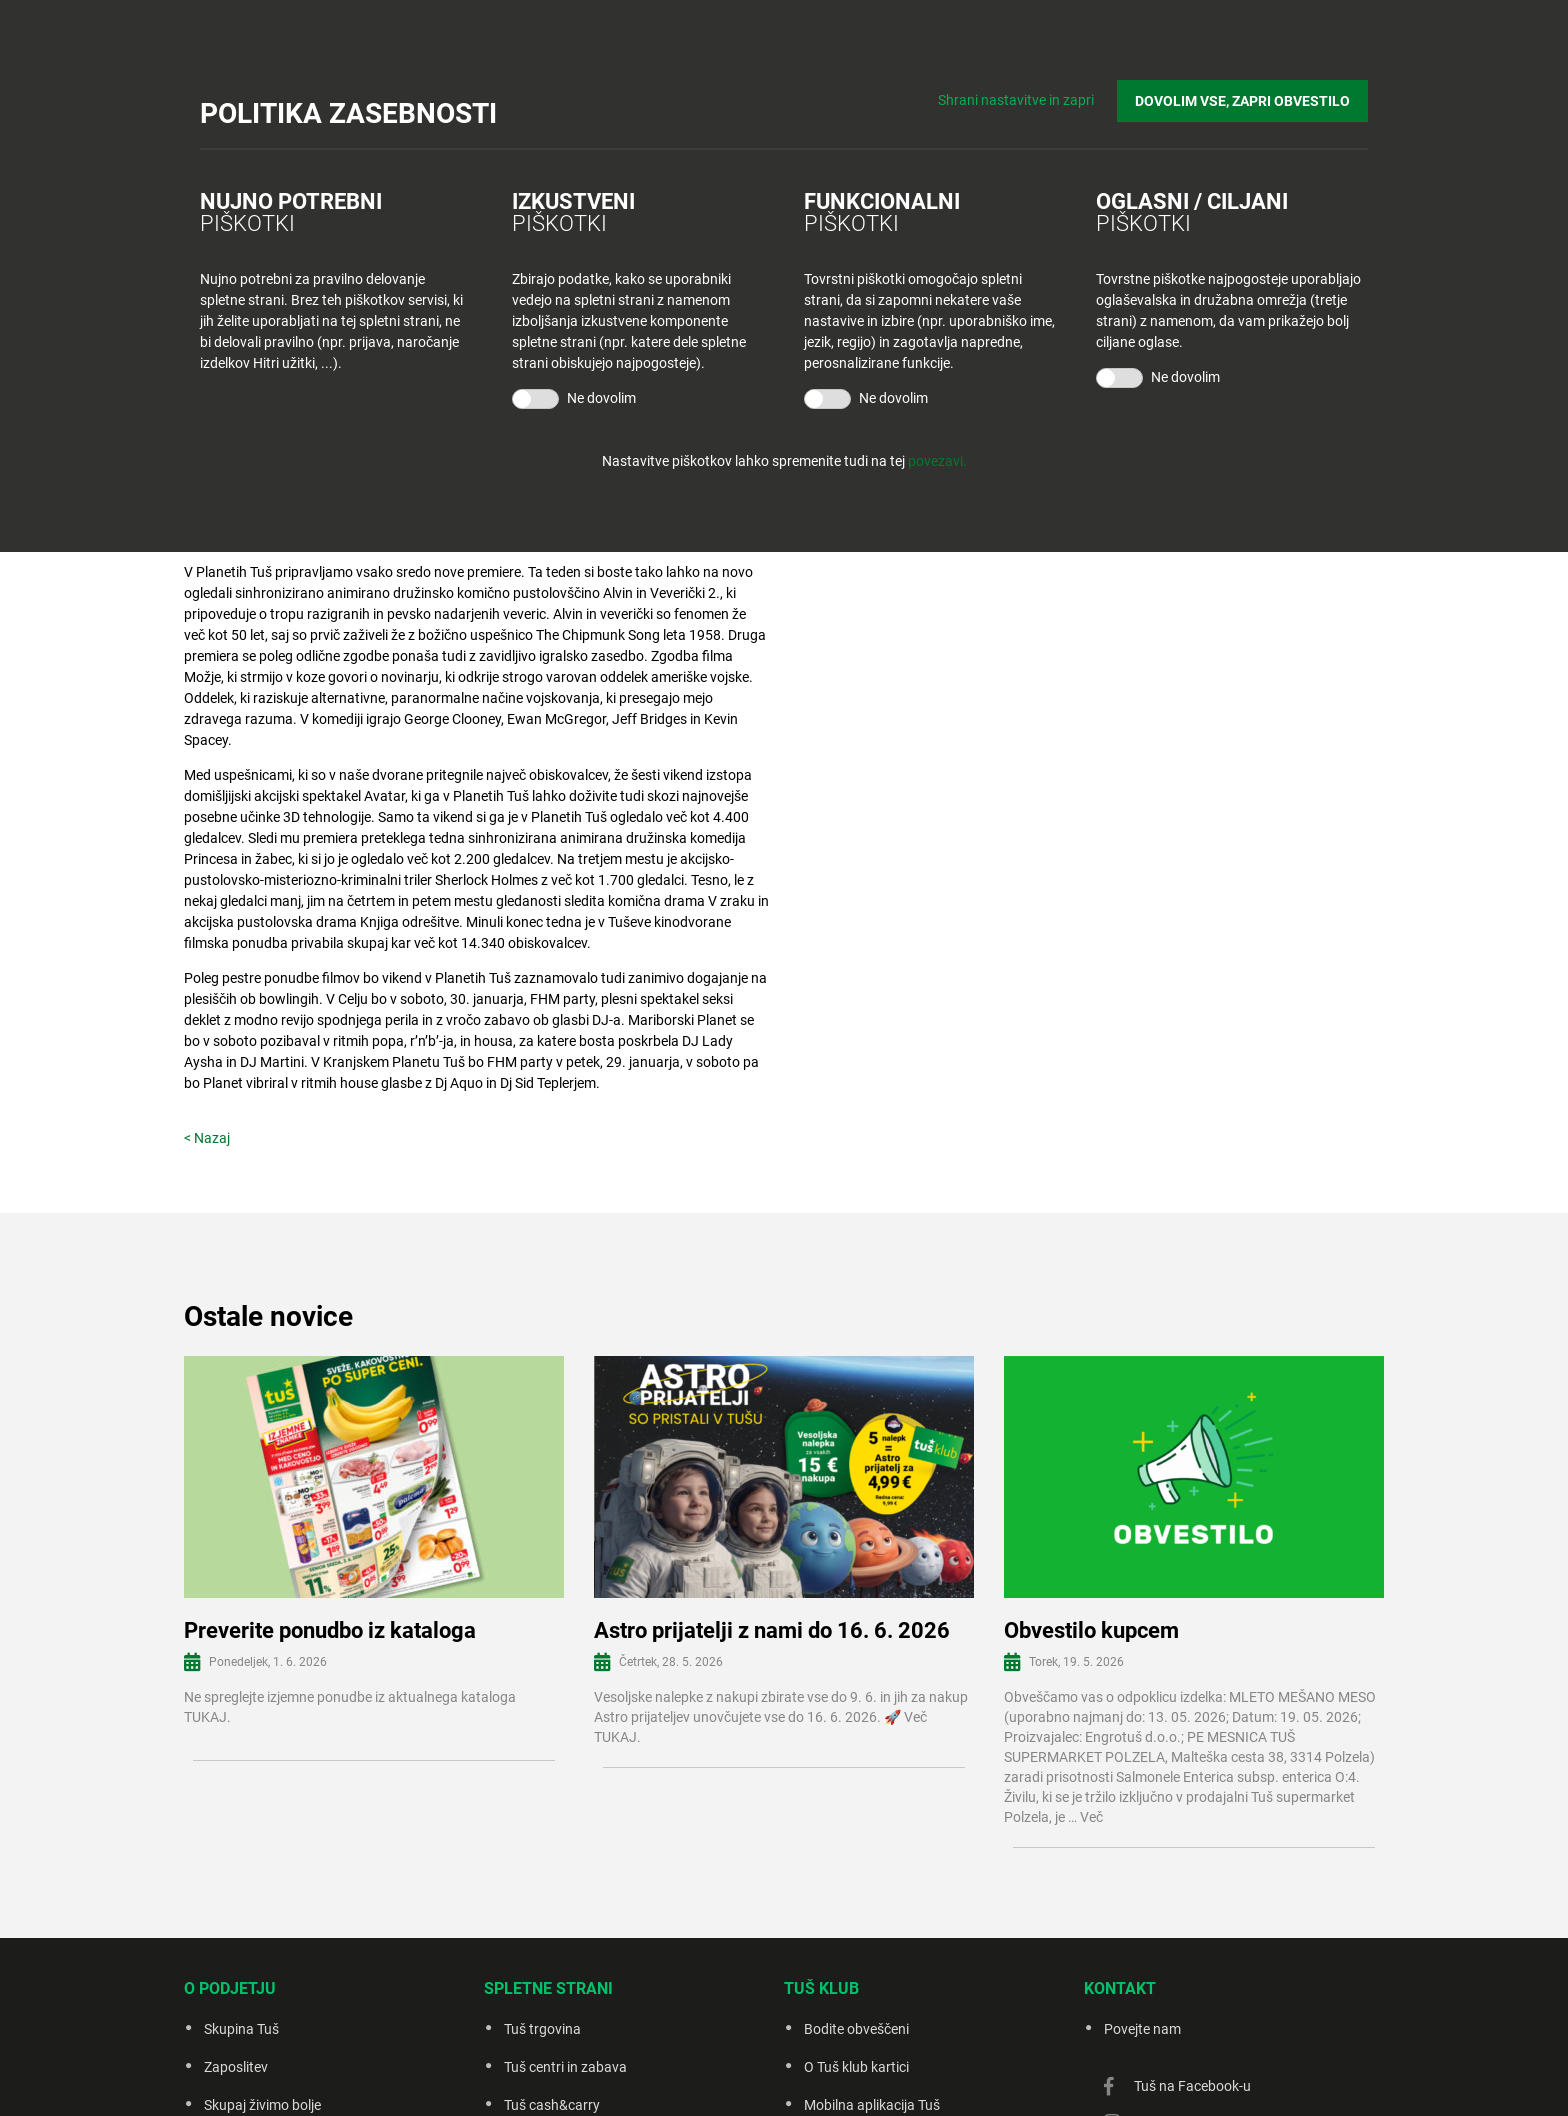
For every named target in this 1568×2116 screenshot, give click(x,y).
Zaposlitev (236, 2067)
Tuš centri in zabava (565, 2067)
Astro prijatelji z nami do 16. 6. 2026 (772, 1630)
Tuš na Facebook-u (1192, 2086)
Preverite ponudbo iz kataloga (330, 1630)
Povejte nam (1142, 2029)
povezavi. (937, 461)
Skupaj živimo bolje (262, 2105)
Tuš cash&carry (552, 2105)
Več (1091, 1817)
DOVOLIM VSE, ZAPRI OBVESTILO (1242, 101)
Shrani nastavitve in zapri (1016, 100)
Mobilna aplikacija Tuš (872, 2105)
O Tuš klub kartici (856, 2067)
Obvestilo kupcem (1091, 1630)
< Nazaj (207, 1138)
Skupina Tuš (241, 2029)
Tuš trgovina (542, 2029)
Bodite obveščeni (856, 2029)
